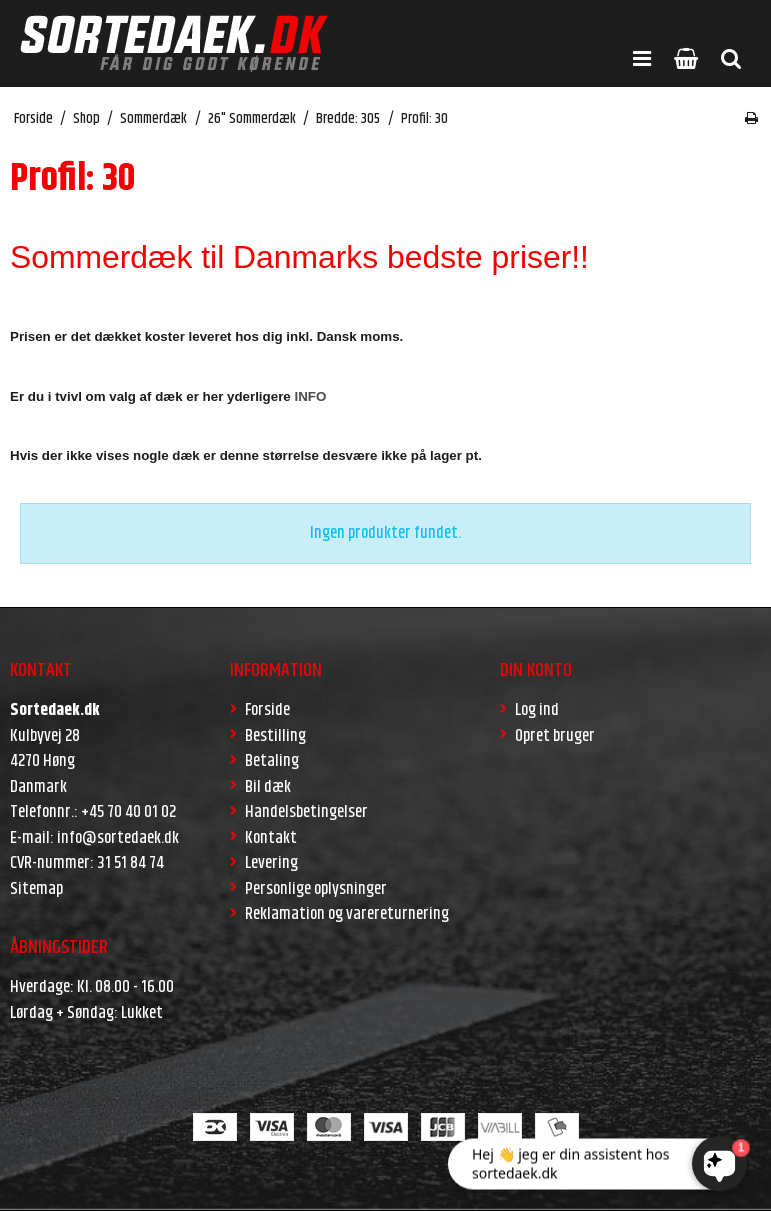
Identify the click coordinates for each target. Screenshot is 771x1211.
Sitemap (36, 889)
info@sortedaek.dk (118, 838)
